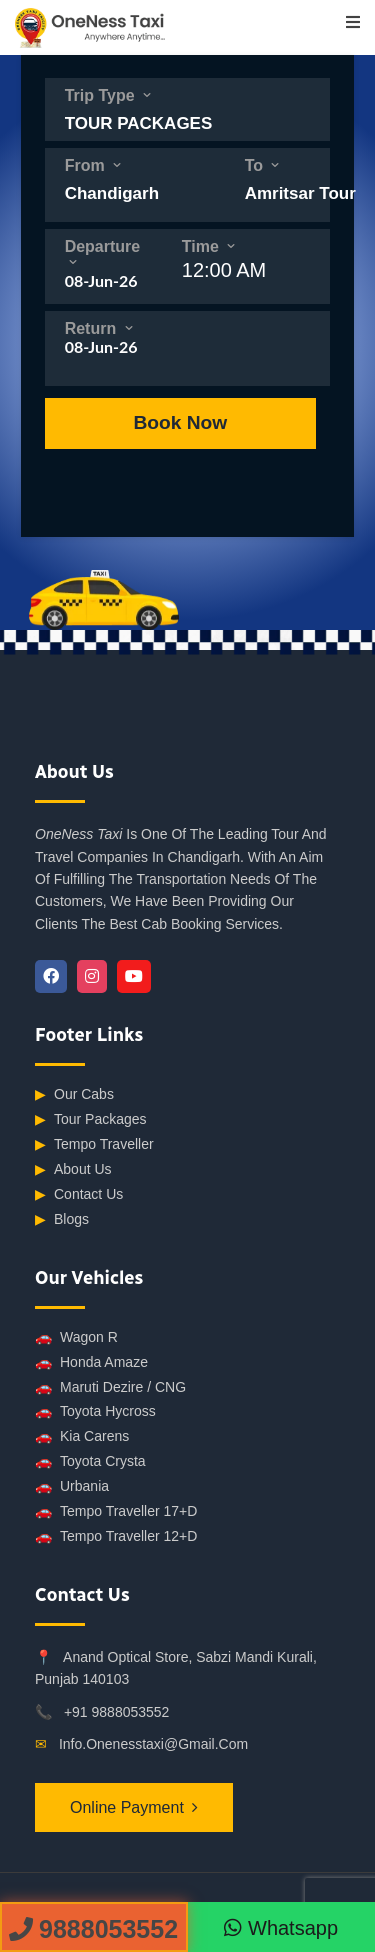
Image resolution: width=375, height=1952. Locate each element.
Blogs (62, 1219)
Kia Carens (82, 1436)
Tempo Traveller (94, 1144)
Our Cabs (74, 1094)
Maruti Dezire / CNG (110, 1387)
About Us (73, 1169)
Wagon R (76, 1337)
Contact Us (79, 1194)
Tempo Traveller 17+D (116, 1511)
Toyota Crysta (90, 1461)
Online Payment (127, 1807)
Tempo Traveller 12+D (116, 1536)
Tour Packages (91, 1119)
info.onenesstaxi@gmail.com (153, 1744)
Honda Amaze (91, 1362)
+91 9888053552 (117, 1712)
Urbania (72, 1486)
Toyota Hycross (95, 1411)
